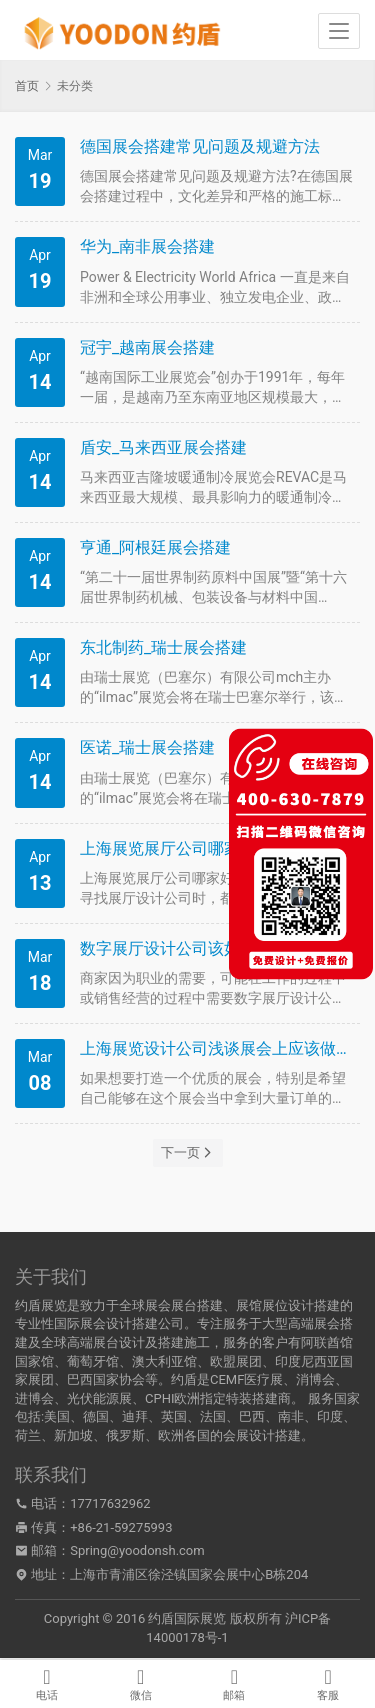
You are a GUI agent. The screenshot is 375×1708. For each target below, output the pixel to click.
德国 (96, 1416)
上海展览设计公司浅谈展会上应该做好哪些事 (217, 1048)
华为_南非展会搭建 (147, 246)
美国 (57, 1416)
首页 (27, 86)
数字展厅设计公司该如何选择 (184, 948)
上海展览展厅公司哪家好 (168, 848)
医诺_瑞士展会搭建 (147, 747)
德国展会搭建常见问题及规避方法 (200, 146)
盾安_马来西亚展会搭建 (163, 447)
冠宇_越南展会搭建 (147, 347)
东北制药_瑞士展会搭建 (163, 647)
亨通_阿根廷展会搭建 (155, 547)
